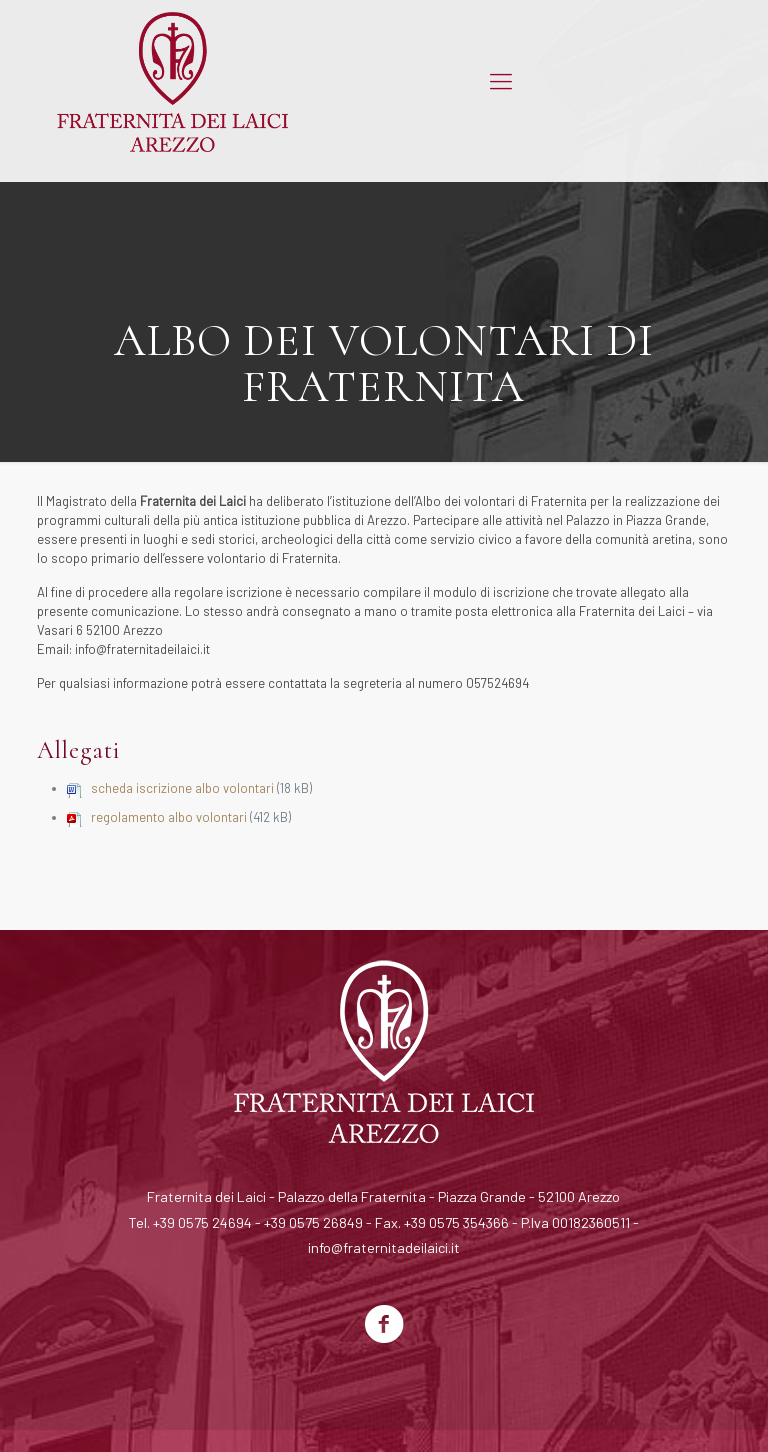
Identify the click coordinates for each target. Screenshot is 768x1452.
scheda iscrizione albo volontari (182, 788)
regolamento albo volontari (169, 817)
